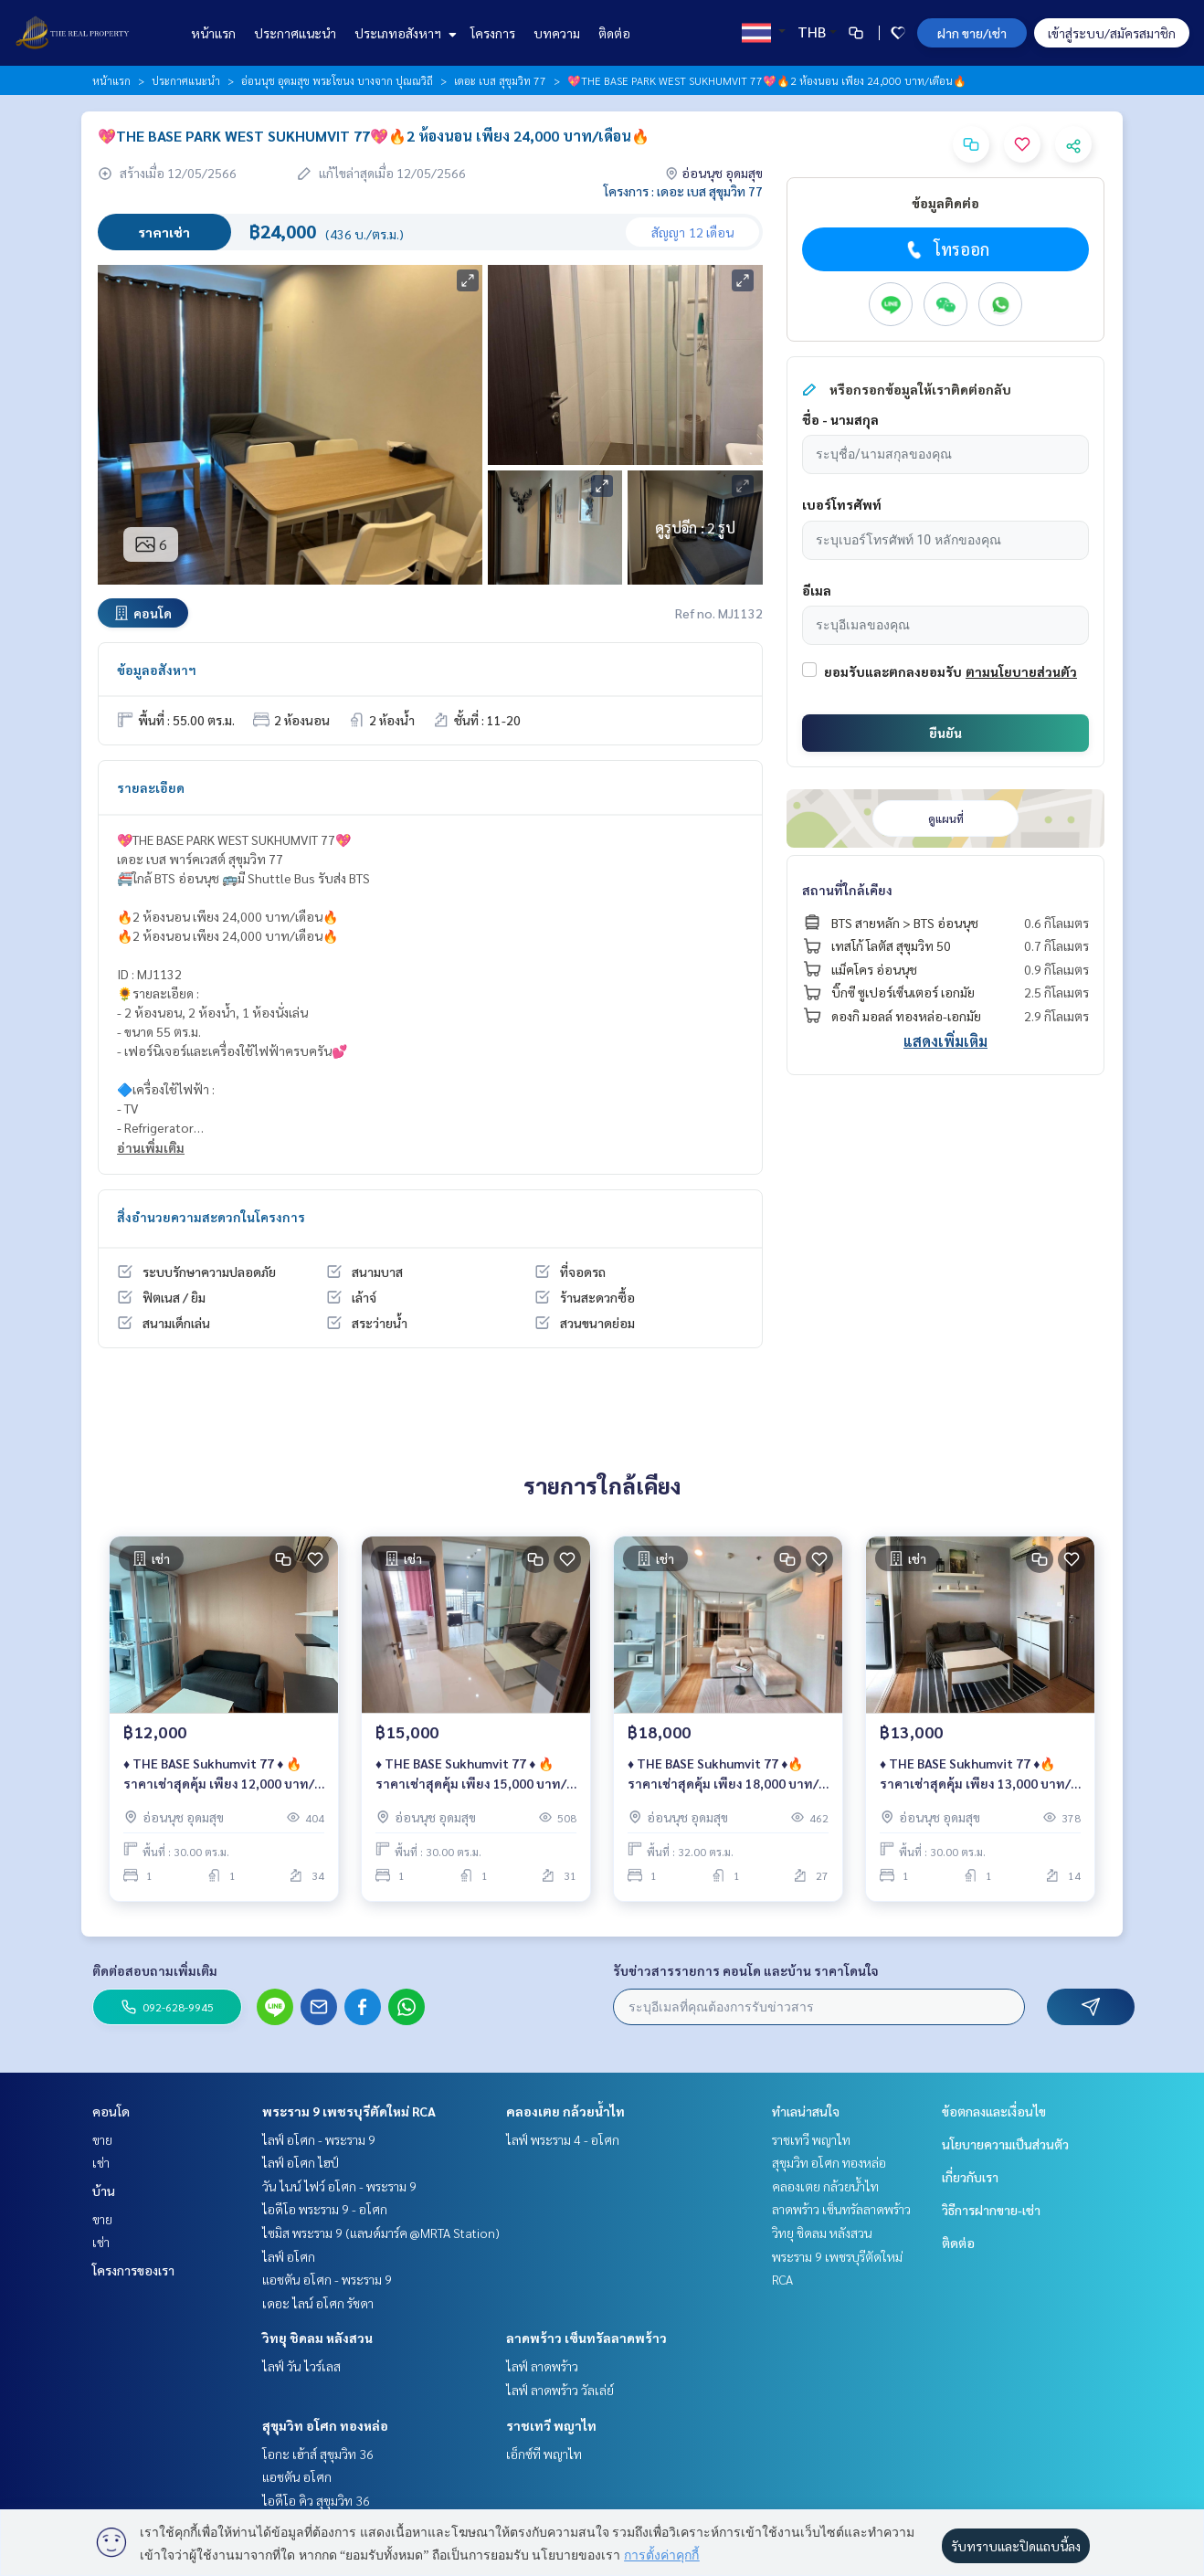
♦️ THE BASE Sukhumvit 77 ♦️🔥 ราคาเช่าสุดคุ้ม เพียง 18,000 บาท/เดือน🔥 (723, 1774)
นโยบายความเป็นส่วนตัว (1005, 2144)
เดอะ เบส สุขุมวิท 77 (500, 80)
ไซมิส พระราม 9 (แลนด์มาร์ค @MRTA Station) (381, 2232)
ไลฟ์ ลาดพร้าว (542, 2366)
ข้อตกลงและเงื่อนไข (994, 2111)
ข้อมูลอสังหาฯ (156, 669)
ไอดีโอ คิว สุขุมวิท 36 (316, 2500)
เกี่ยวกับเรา (970, 2177)
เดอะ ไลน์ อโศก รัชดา (318, 2303)
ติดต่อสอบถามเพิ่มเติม (154, 1970)
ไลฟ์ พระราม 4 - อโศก (562, 2139)
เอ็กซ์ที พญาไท (544, 2453)
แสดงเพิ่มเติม (945, 1040)
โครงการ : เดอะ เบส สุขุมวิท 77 (683, 191)
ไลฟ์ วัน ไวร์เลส (301, 2366)
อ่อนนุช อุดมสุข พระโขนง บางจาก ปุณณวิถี (337, 80)
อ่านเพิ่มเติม (151, 1147)
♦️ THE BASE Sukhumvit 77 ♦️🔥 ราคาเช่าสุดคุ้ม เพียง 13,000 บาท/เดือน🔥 (975, 1774)
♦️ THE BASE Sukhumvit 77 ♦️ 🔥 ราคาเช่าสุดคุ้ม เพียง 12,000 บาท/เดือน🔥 (218, 1774)
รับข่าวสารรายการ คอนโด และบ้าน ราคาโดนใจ (746, 1970)
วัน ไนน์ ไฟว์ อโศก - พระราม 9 (339, 2186)
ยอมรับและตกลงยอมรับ (893, 671)
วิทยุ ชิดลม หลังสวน (317, 2337)
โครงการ (492, 33)
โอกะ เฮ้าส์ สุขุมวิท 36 (318, 2453)
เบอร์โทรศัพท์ (842, 504)
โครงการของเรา (133, 2270)
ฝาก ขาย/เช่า (972, 33)
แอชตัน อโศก (297, 2476)
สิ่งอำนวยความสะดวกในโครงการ (211, 1217)
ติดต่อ (614, 33)
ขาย (102, 2139)
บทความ (556, 33)
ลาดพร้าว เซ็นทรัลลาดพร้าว (586, 2337)
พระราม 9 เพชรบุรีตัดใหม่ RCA (349, 2111)
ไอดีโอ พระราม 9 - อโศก (324, 2209)
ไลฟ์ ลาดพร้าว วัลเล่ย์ (560, 2389)
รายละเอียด (151, 787)
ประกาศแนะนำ (295, 33)
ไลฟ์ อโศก (288, 2256)
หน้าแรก (213, 33)
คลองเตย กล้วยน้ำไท (565, 2111)
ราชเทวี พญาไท (551, 2425)
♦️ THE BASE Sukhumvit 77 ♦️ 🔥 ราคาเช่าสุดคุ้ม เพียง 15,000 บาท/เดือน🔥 (470, 1774)
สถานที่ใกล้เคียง (847, 890)
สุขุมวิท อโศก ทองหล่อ (325, 2425)
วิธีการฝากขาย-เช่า (991, 2209)
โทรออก (946, 249)
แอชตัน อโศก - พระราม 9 (327, 2279)
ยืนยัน (945, 732)
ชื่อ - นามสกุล (840, 419)
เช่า (101, 2162)
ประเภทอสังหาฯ (403, 33)
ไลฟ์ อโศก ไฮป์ (300, 2162)
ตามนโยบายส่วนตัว (1021, 671)
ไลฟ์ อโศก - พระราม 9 (318, 2139)
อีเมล (816, 590)
